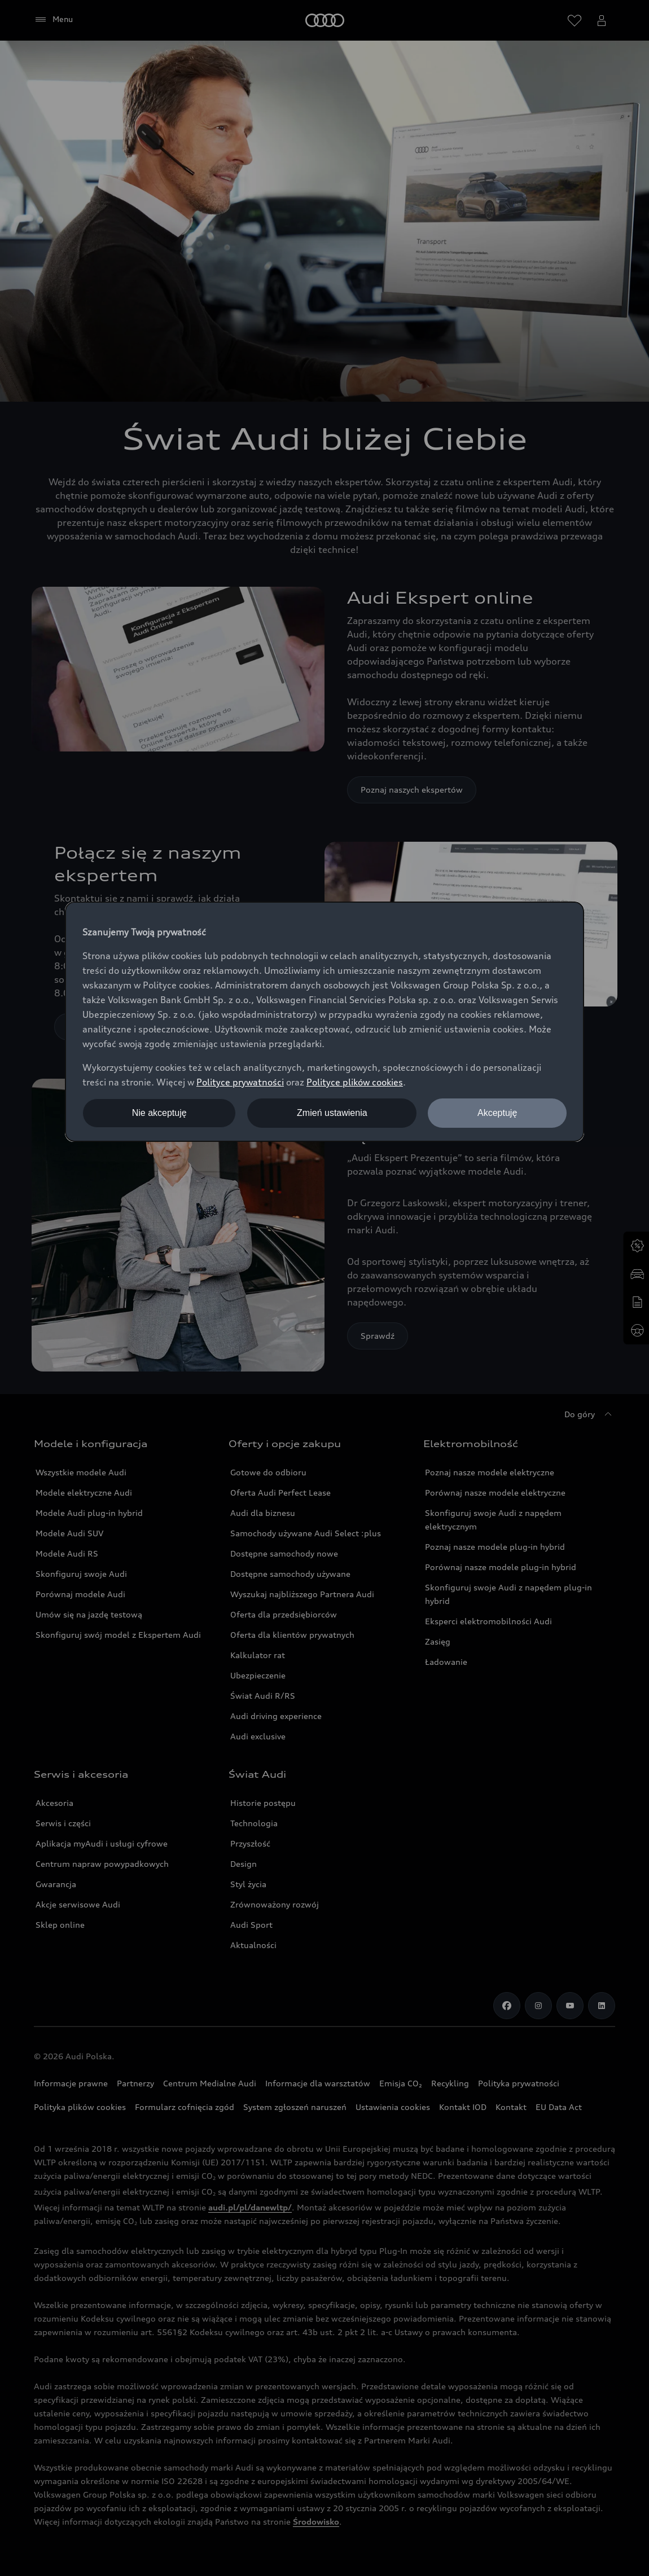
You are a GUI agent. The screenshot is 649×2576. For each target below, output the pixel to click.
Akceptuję (497, 1113)
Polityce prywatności (240, 1082)
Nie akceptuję (159, 1113)
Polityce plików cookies (354, 1082)
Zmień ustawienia (332, 1113)
